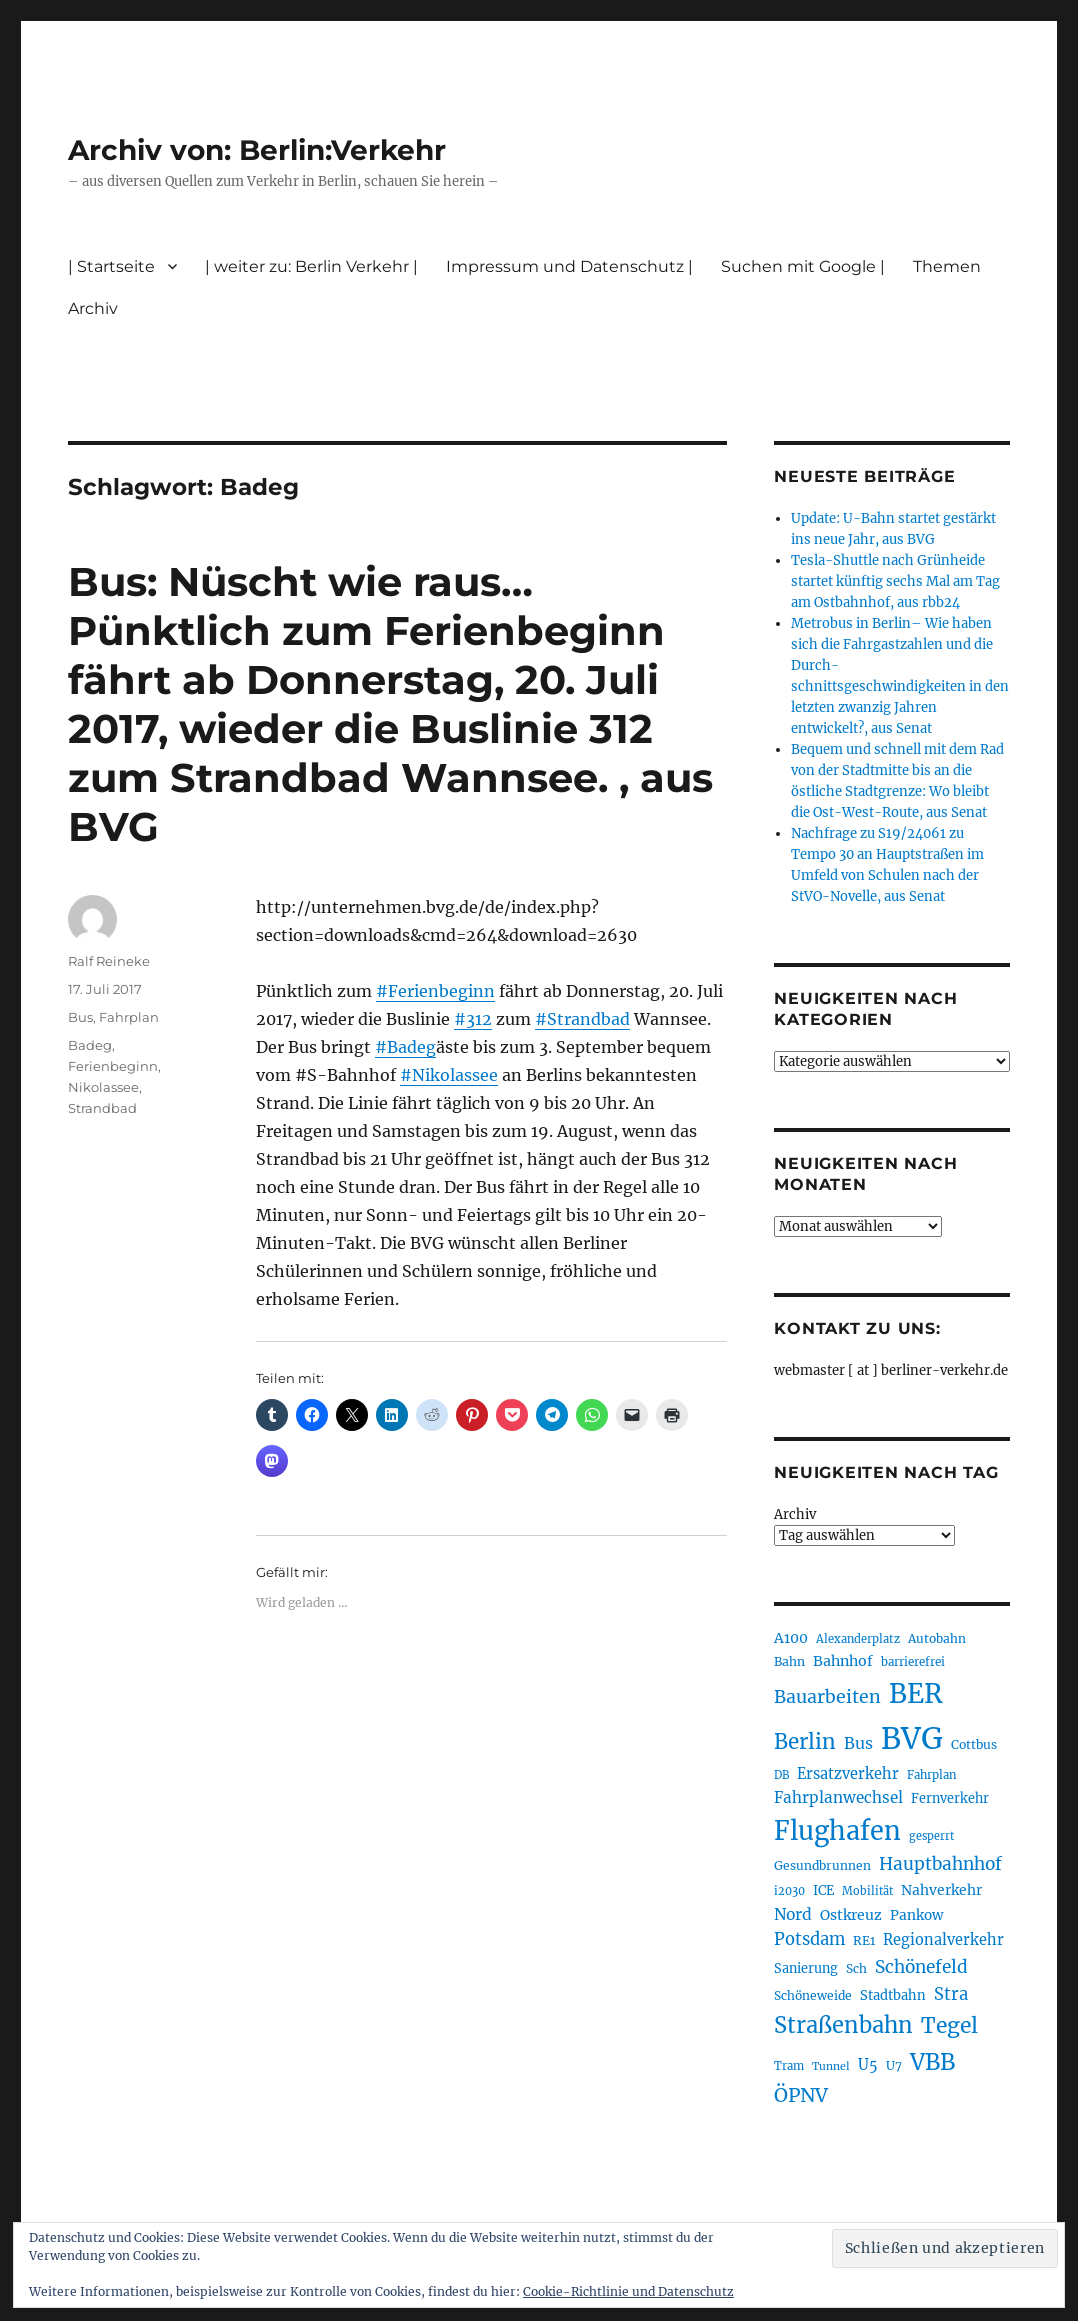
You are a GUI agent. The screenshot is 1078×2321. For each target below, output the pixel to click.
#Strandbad (582, 1019)
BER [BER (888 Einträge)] (916, 1693)
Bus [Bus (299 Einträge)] (858, 1743)
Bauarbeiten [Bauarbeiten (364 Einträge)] (827, 1697)
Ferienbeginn (113, 1066)
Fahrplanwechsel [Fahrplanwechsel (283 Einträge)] (838, 1797)
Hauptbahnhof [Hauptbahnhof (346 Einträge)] (940, 1864)
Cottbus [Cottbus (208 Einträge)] (974, 1744)
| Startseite (111, 266)
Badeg (90, 1045)
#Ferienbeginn (435, 991)
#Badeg (405, 1047)
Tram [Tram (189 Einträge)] (789, 2066)
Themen (947, 266)
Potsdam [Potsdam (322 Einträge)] (809, 1939)
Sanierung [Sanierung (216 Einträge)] (806, 1968)
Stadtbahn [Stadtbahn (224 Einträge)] (893, 1995)
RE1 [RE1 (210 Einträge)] (864, 1940)
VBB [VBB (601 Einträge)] (932, 2062)
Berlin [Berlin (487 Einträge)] (805, 1742)
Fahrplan (129, 1017)
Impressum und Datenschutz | (569, 266)
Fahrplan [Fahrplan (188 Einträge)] (932, 1775)
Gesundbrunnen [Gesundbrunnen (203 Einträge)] (822, 1865)
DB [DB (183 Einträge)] (781, 1775)
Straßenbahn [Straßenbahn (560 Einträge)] (843, 2025)
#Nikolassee (449, 1075)
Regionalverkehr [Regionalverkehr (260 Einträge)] (943, 1940)
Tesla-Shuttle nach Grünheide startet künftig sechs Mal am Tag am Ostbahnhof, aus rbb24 (895, 581)
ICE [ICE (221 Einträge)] (823, 1890)
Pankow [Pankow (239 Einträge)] (916, 1915)
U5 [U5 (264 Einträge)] (868, 2065)
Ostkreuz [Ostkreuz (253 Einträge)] (851, 1915)
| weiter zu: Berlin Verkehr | (311, 266)
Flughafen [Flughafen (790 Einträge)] (837, 1831)
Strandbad (102, 1108)
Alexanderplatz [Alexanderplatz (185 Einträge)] (858, 1639)
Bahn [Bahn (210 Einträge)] (789, 1661)
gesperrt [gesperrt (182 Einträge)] (931, 1836)
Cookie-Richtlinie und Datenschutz (628, 2291)
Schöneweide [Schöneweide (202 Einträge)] (813, 1995)
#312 (473, 1019)
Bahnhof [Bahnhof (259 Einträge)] (843, 1661)
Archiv (93, 308)
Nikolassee (103, 1087)
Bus (80, 1017)
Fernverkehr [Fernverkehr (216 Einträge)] (950, 1798)
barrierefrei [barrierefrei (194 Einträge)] (913, 1662)
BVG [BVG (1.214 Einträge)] (912, 1738)
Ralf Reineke (109, 961)
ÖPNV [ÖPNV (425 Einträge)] (801, 2095)
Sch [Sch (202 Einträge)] (856, 1968)
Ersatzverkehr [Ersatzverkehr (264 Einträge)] (848, 1774)
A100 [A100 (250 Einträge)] (791, 1638)
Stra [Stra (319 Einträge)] (951, 1994)
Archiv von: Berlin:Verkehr (257, 150)
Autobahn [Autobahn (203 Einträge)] (937, 1638)
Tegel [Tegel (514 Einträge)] (949, 2025)
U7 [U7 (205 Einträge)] (894, 2065)
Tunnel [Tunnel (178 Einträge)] (831, 2066)
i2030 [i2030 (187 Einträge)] (789, 1891)
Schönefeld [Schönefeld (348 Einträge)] (921, 1967)
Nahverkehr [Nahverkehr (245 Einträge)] (941, 1890)
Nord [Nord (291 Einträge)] (793, 1914)
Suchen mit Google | (803, 266)
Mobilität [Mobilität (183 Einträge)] (867, 1891)
